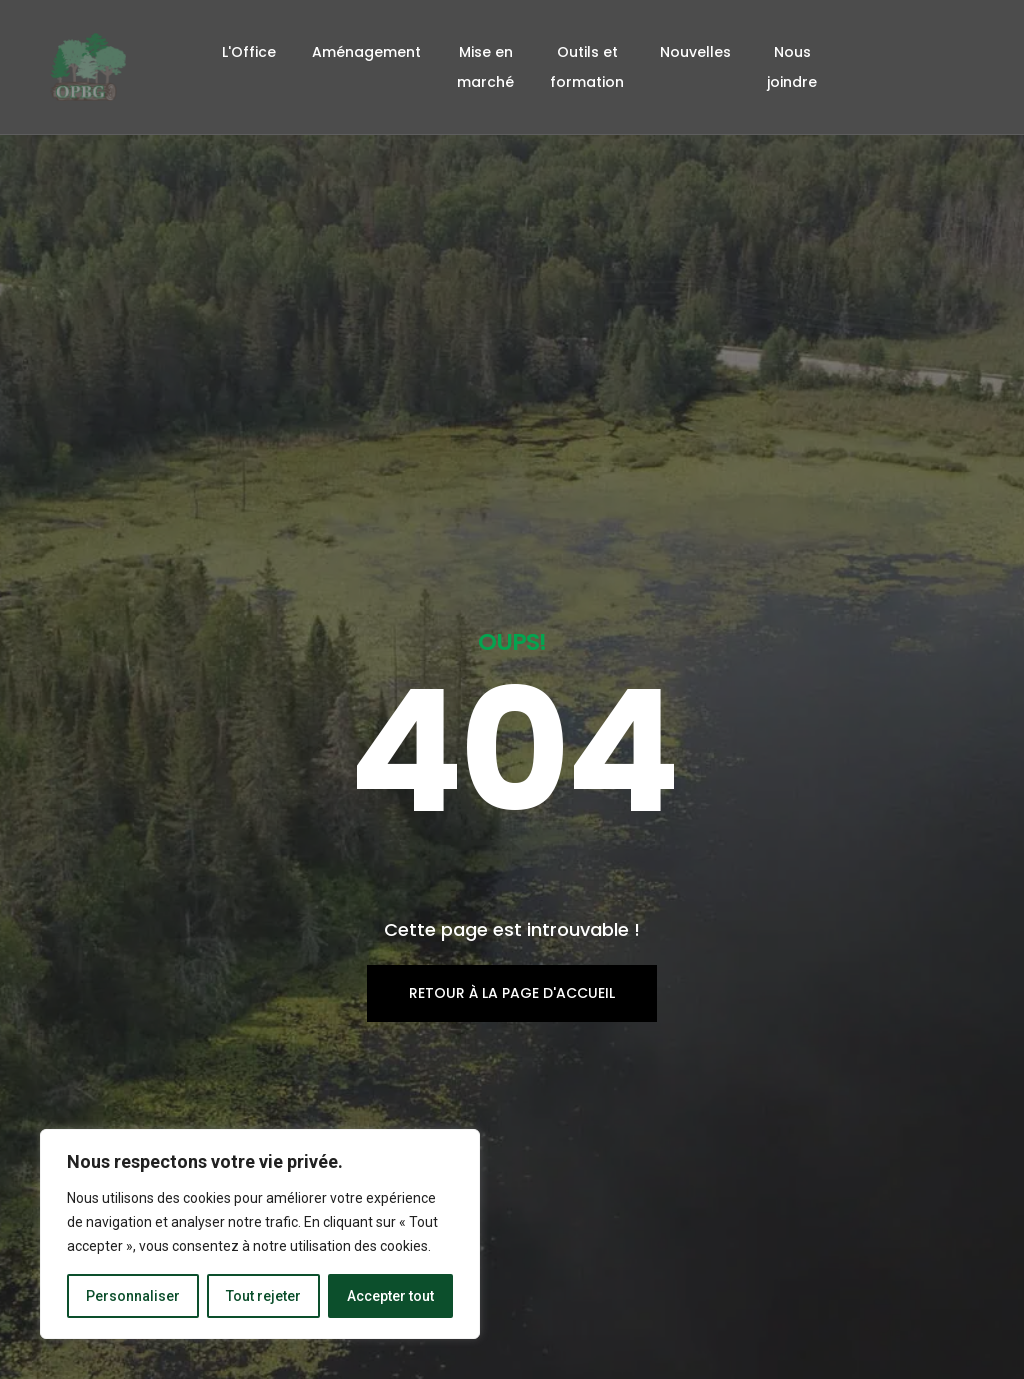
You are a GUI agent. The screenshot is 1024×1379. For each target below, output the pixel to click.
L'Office (249, 52)
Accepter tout (390, 1296)
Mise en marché (485, 67)
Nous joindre (792, 67)
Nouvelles (695, 52)
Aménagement (366, 52)
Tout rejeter (263, 1296)
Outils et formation (587, 67)
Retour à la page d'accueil (512, 858)
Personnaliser (133, 1296)
